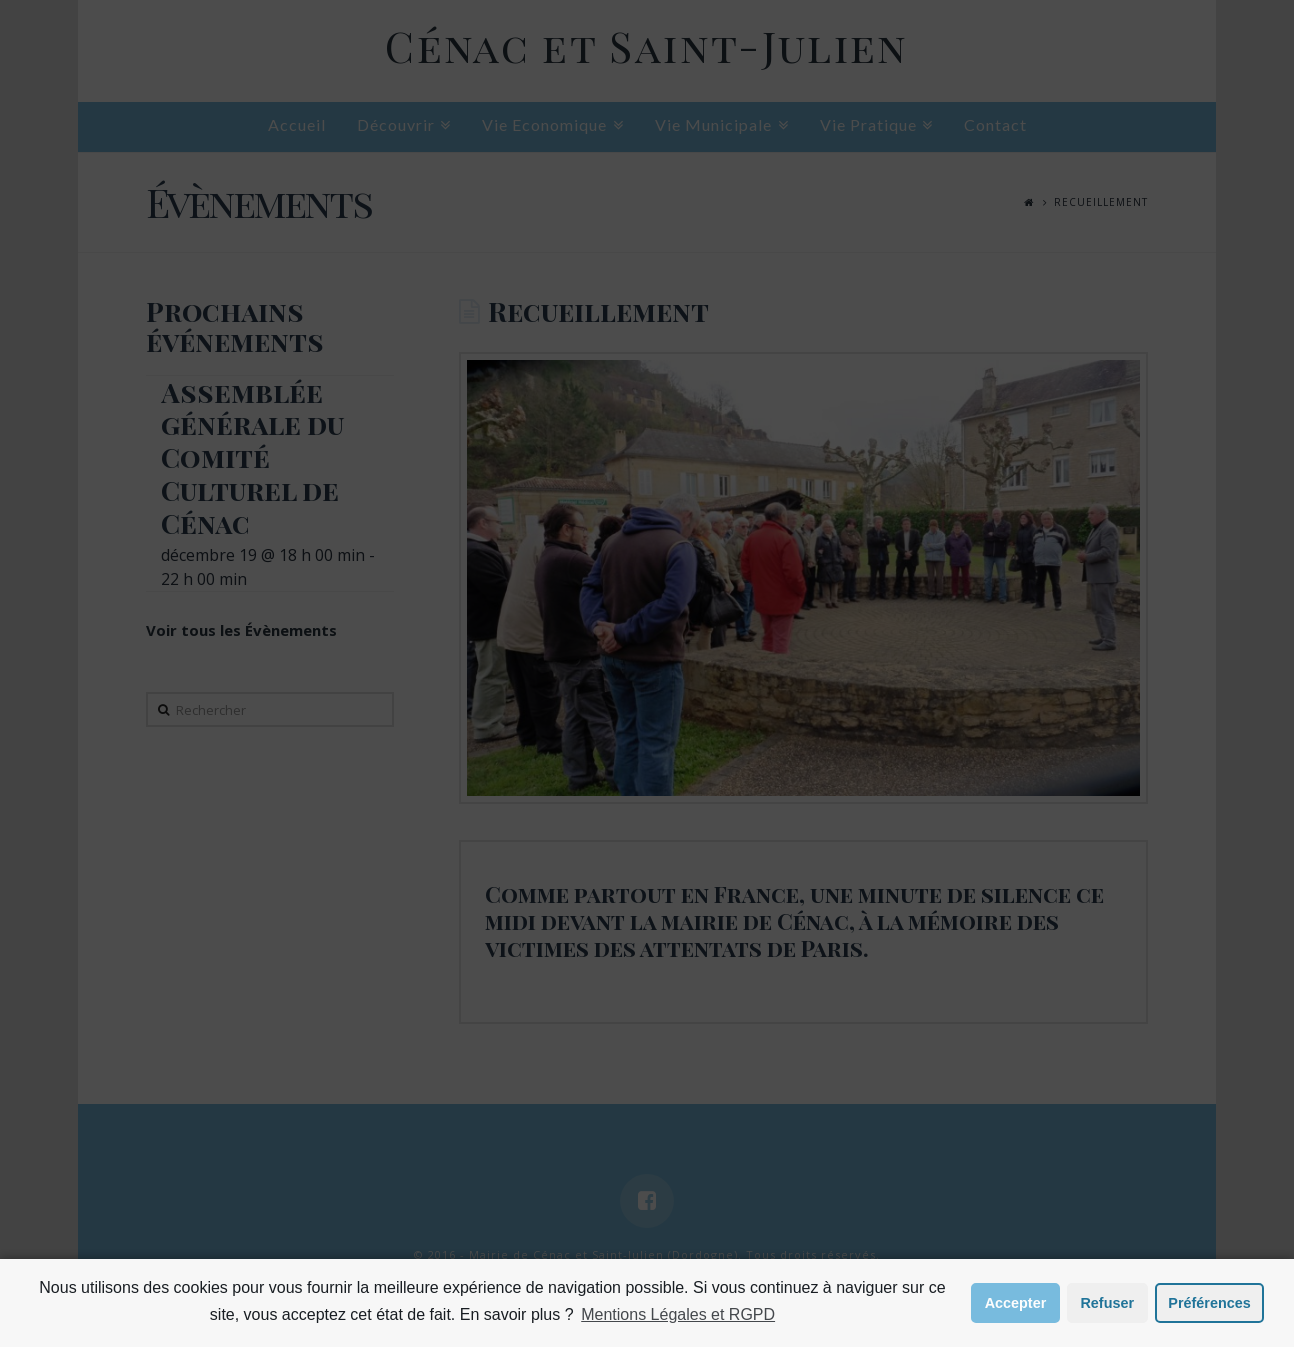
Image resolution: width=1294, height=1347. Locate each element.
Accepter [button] (1016, 1303)
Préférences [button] (1209, 1303)
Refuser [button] (1107, 1303)
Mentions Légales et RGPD (678, 1314)
